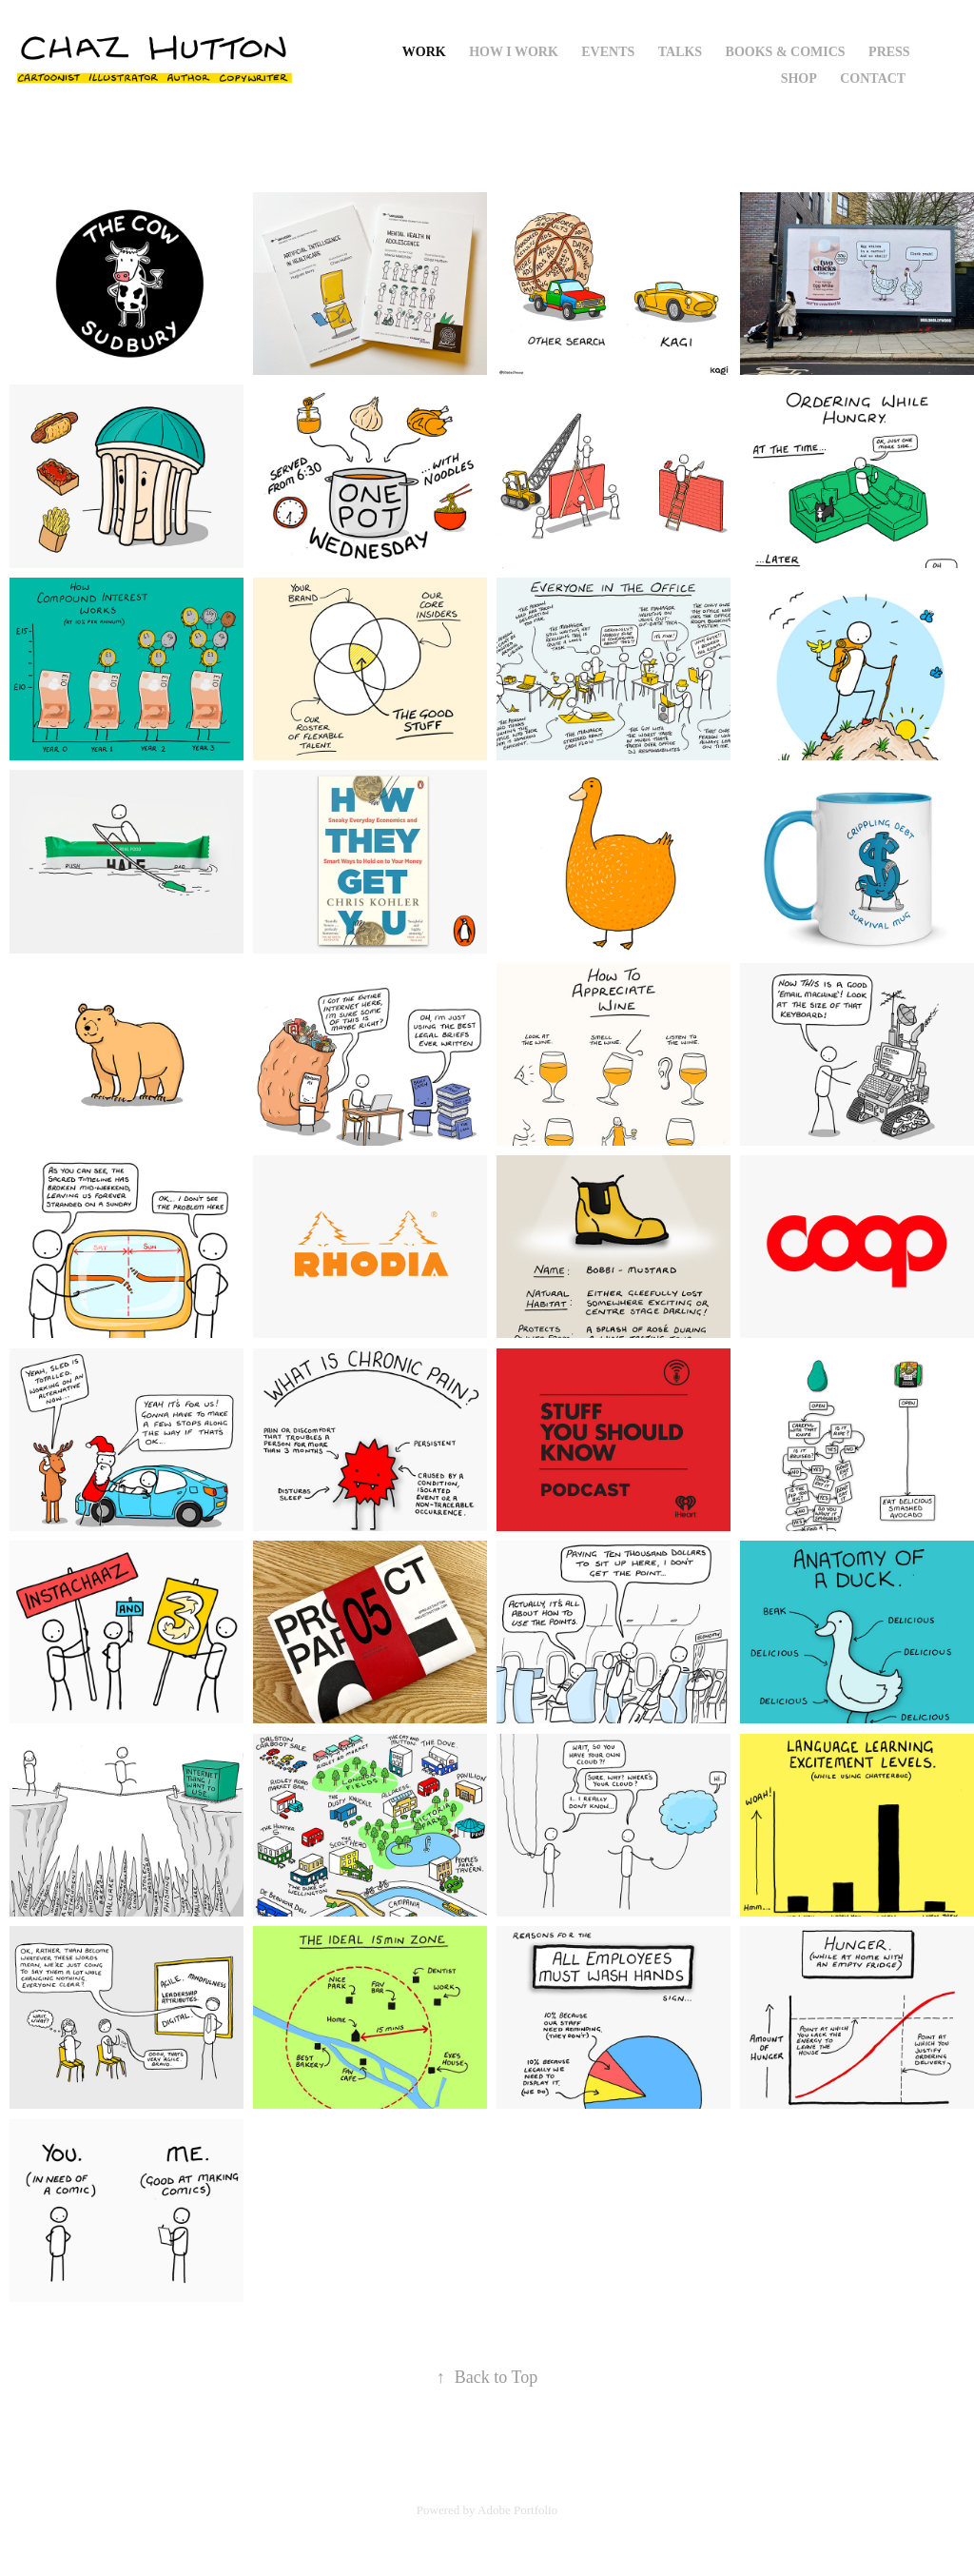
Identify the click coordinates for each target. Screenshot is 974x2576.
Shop (799, 78)
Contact (873, 78)
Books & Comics (786, 52)
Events (607, 52)
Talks (680, 52)
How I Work (513, 52)
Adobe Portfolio (517, 2510)
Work (424, 52)
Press (889, 52)
